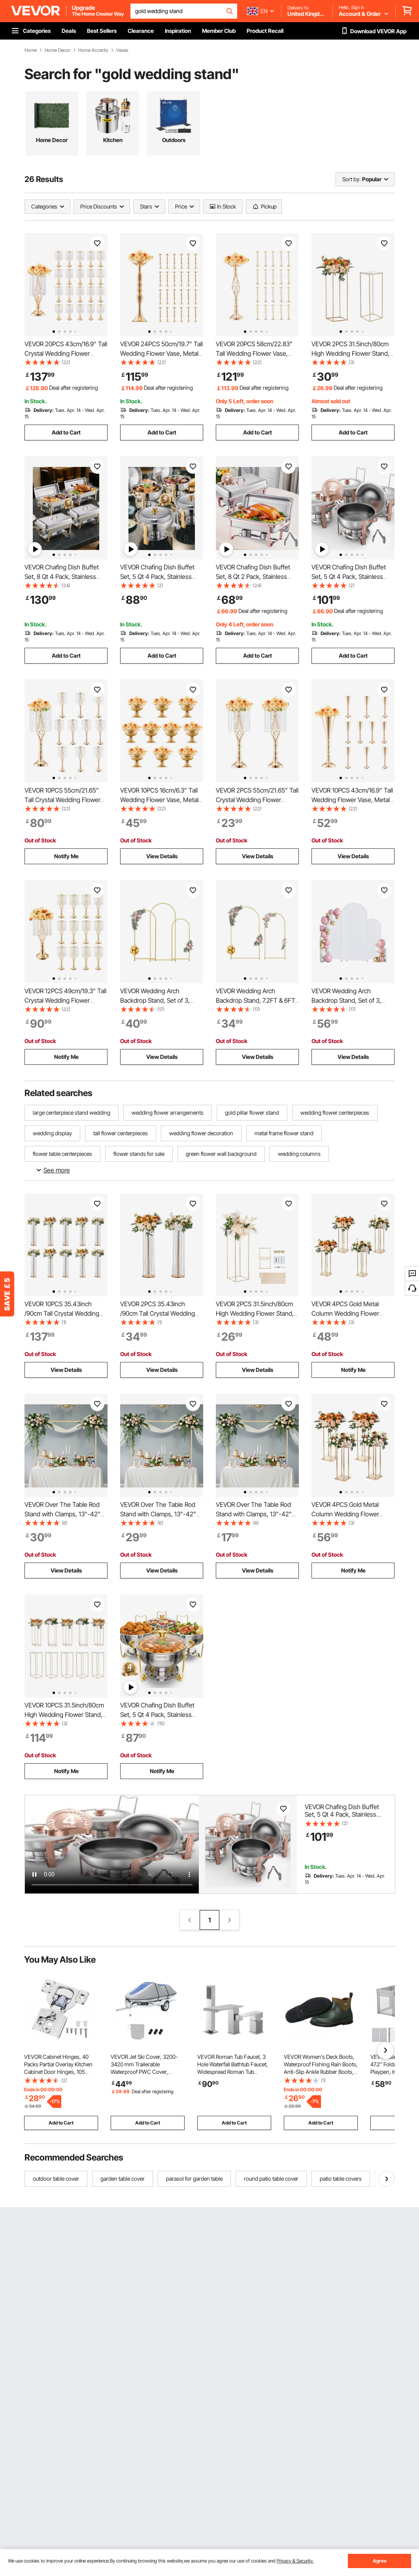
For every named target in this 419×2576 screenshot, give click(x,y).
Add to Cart (66, 432)
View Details (161, 856)
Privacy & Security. (295, 2561)
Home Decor (57, 50)
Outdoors (173, 140)
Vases (122, 50)
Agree (380, 2561)
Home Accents (93, 50)
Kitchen (113, 140)
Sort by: (351, 179)
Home (31, 50)
